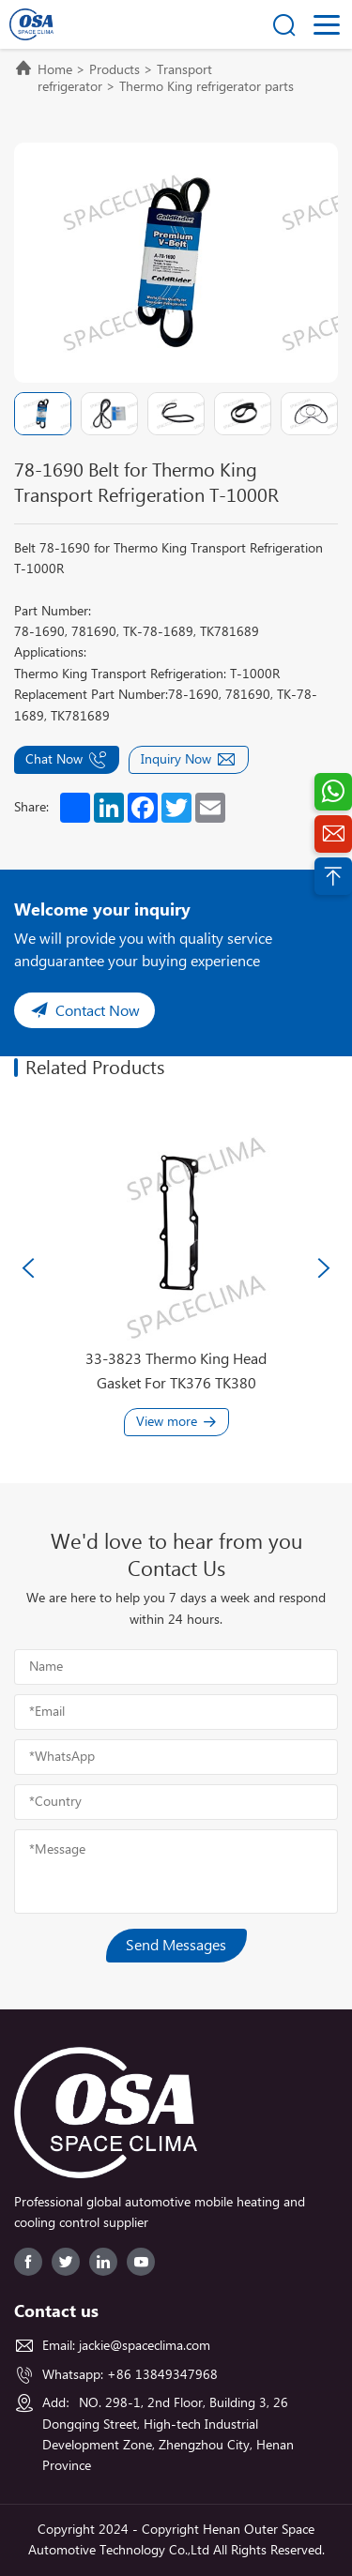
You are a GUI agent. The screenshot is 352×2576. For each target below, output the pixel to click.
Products (114, 70)
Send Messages (176, 1946)
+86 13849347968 (162, 2375)
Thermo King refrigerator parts (206, 87)
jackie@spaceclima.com (144, 2346)
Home (55, 70)
